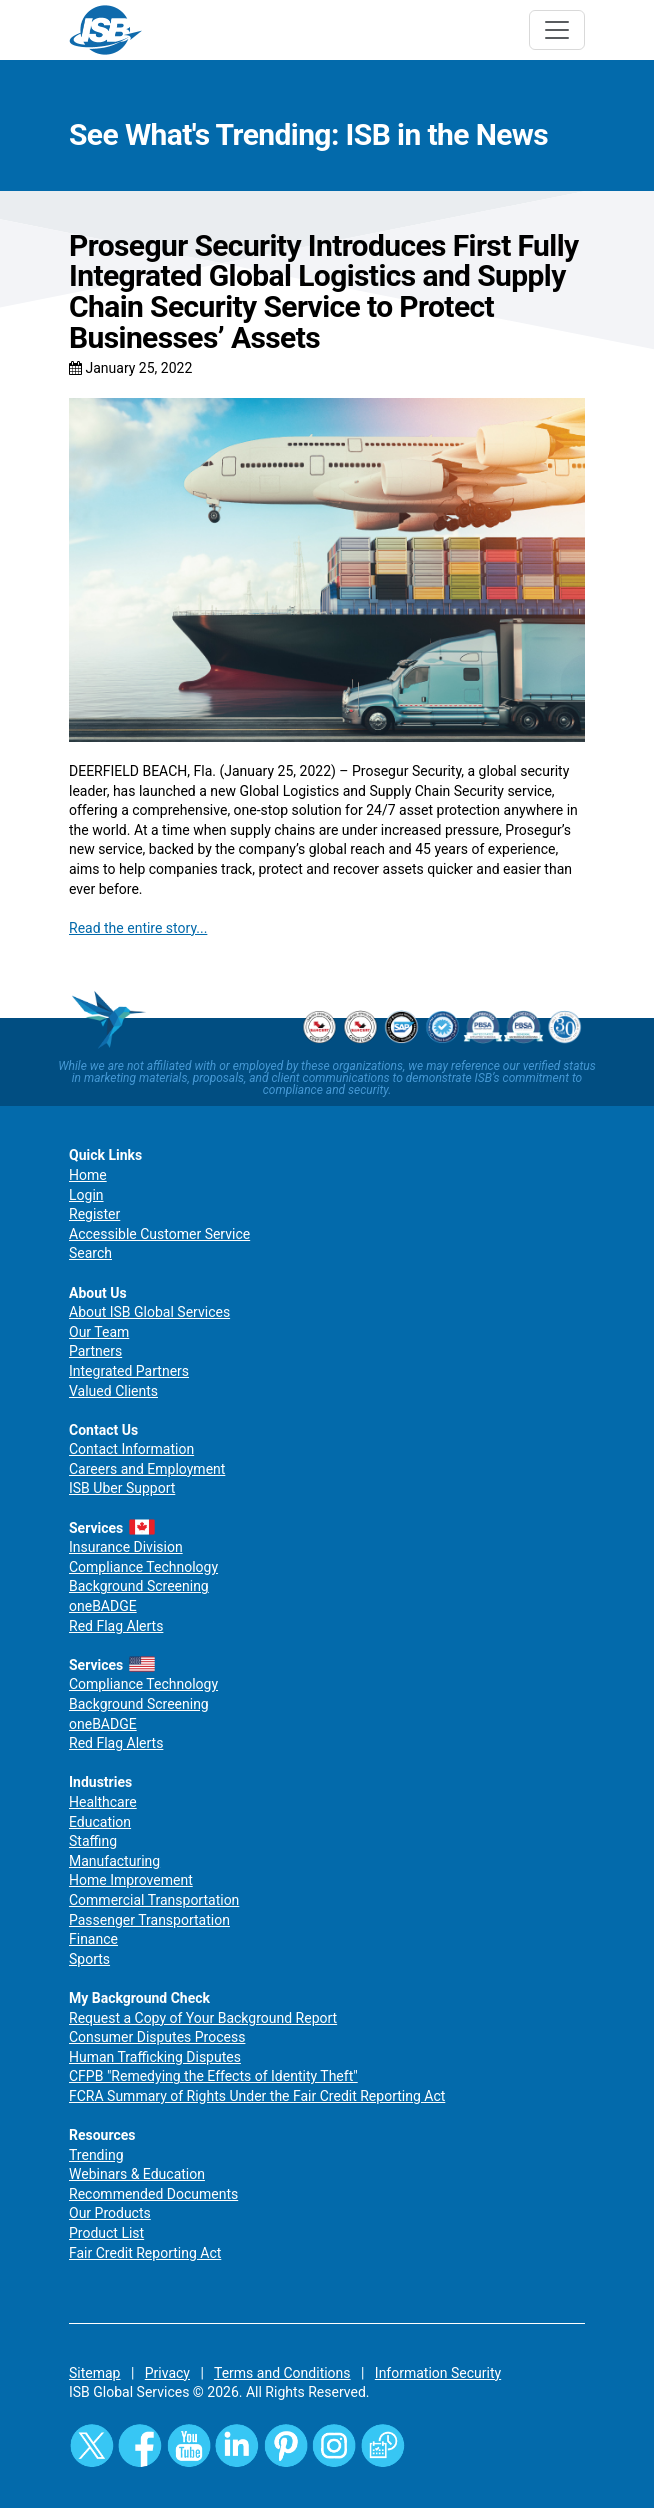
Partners (95, 1351)
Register (94, 1214)
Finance (93, 1939)
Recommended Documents (153, 2194)
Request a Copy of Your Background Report (203, 2018)
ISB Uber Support (122, 1488)
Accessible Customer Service (159, 1234)
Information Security (438, 2373)
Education (100, 1822)
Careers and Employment (147, 1469)
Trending (96, 2155)
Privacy (167, 2373)
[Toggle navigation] (557, 30)
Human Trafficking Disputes (155, 2057)
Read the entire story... (138, 928)
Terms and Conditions (282, 2373)
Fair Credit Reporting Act (145, 2253)
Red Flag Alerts (116, 1626)
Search (90, 1253)
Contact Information (131, 1449)
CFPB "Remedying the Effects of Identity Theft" (213, 2076)
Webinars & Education (137, 2174)
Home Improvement (131, 1880)
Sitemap (94, 2373)
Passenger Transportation (149, 1920)
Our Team (99, 1332)
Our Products (110, 2213)
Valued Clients (113, 1391)
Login (86, 1195)
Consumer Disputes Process (157, 2037)
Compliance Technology (143, 1567)
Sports (89, 1959)
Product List (106, 2233)
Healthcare (103, 1802)
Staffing (93, 1841)
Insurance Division (126, 1547)
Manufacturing (114, 1861)
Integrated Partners (129, 1371)
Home (88, 1175)
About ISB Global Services (149, 1312)
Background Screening (139, 1586)
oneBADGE (103, 1606)
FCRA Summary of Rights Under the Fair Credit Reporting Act (257, 2096)
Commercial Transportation (154, 1900)
